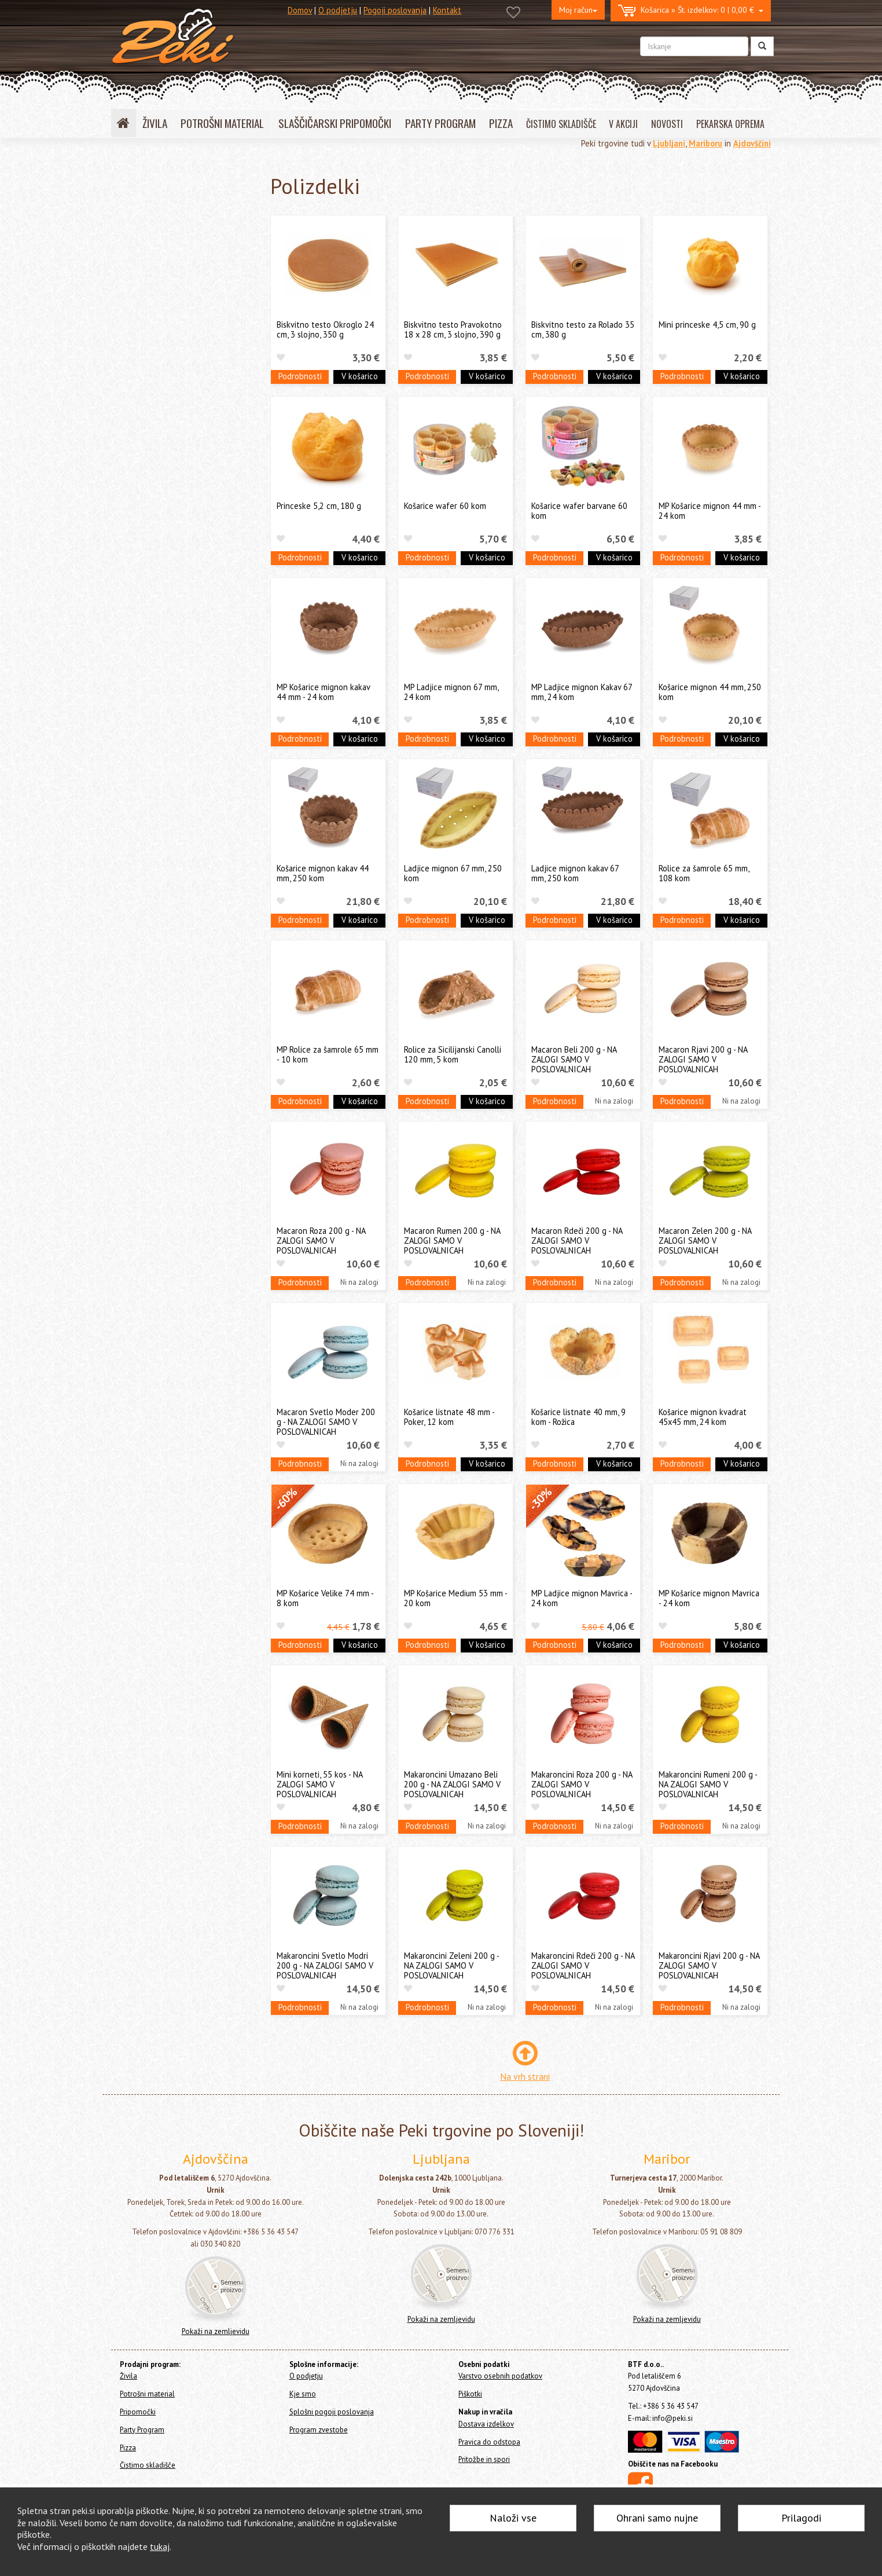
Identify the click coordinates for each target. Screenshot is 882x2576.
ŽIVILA (154, 123)
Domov (300, 10)
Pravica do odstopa (489, 2442)
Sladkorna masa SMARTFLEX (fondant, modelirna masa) (176, 287)
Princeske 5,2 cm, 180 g (319, 505)
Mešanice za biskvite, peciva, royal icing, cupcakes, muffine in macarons (187, 436)
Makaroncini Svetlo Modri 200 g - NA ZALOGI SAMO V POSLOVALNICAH (325, 1965)
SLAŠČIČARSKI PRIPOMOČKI (334, 123)
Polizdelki (144, 555)
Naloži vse (513, 2517)
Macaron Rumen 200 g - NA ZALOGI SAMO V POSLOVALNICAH (452, 1240)
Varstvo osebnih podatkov (500, 2376)
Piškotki (470, 2394)
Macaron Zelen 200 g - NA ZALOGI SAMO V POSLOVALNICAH (705, 1240)
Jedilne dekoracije (158, 388)
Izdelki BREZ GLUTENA (166, 537)
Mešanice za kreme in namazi (178, 406)
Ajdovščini (752, 143)
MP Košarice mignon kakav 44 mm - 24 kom (323, 691)
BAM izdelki (146, 370)
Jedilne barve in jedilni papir (176, 233)
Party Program (139, 612)
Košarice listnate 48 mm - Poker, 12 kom (449, 1416)
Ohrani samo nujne (657, 2517)
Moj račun (578, 10)
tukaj (160, 2546)
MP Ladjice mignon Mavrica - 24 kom (581, 1598)
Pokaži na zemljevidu (215, 2331)
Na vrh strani (525, 2076)
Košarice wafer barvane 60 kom (579, 510)
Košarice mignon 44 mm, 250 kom (710, 691)
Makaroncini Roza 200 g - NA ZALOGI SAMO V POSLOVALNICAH (581, 1784)
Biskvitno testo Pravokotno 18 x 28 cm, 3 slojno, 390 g (453, 329)
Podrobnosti (300, 376)
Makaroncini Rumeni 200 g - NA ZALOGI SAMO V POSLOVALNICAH (708, 1784)
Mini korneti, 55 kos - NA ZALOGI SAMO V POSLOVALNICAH (319, 1784)
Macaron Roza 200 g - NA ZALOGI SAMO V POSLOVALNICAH (321, 1240)
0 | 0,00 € (690, 10)
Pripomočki (133, 596)
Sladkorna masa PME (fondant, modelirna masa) (181, 317)
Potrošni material (144, 581)
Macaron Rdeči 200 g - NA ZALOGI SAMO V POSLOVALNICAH (576, 1240)
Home (135, 174)
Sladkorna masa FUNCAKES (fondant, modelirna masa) (174, 257)
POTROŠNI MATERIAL (222, 123)
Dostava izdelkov (486, 2424)
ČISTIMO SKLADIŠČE (561, 124)
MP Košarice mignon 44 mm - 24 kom (709, 510)
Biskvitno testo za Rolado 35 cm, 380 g (582, 329)
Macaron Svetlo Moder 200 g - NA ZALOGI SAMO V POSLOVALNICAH (326, 1422)
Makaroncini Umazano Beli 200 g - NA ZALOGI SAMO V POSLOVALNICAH (452, 1784)
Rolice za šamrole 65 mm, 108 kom (704, 873)
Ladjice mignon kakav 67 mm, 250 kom (575, 873)
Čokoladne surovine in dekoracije (185, 483)
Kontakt (447, 10)
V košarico (359, 376)
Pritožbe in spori (484, 2459)
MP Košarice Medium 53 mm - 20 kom (455, 1598)
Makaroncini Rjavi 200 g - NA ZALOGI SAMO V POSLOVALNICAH (709, 1965)
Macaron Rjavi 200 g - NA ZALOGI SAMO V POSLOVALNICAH (703, 1059)
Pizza (123, 627)
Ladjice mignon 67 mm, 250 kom (453, 873)
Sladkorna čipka (154, 501)
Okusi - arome (150, 466)
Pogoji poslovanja (395, 10)
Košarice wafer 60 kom (445, 505)
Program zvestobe (318, 2430)
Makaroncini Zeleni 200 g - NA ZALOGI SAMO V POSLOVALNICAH (451, 1965)
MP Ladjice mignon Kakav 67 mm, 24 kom (581, 691)
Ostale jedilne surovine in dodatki (187, 519)
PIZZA (501, 123)
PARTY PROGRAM (440, 123)
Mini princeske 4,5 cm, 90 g (707, 324)
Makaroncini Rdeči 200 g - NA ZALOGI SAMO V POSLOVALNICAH (582, 1965)
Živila (125, 202)
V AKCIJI (623, 124)
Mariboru (705, 143)
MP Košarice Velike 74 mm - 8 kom (325, 1598)
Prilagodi (801, 2517)
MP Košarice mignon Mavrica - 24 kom (709, 1598)
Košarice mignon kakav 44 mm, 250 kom (323, 873)
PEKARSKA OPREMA (730, 124)
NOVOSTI (667, 124)
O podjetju (337, 10)
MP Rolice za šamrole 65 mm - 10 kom (327, 1054)
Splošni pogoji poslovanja (331, 2412)
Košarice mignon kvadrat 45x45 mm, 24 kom (703, 1416)
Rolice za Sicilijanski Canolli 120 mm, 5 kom (452, 1054)
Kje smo (302, 2394)
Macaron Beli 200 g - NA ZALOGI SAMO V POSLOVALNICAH (573, 1059)
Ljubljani (669, 143)
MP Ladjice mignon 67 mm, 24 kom (451, 691)
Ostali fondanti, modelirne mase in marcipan (188, 346)
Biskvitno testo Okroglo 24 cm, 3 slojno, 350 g (325, 329)
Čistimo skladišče (144, 643)
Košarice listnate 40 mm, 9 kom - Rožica (578, 1416)
